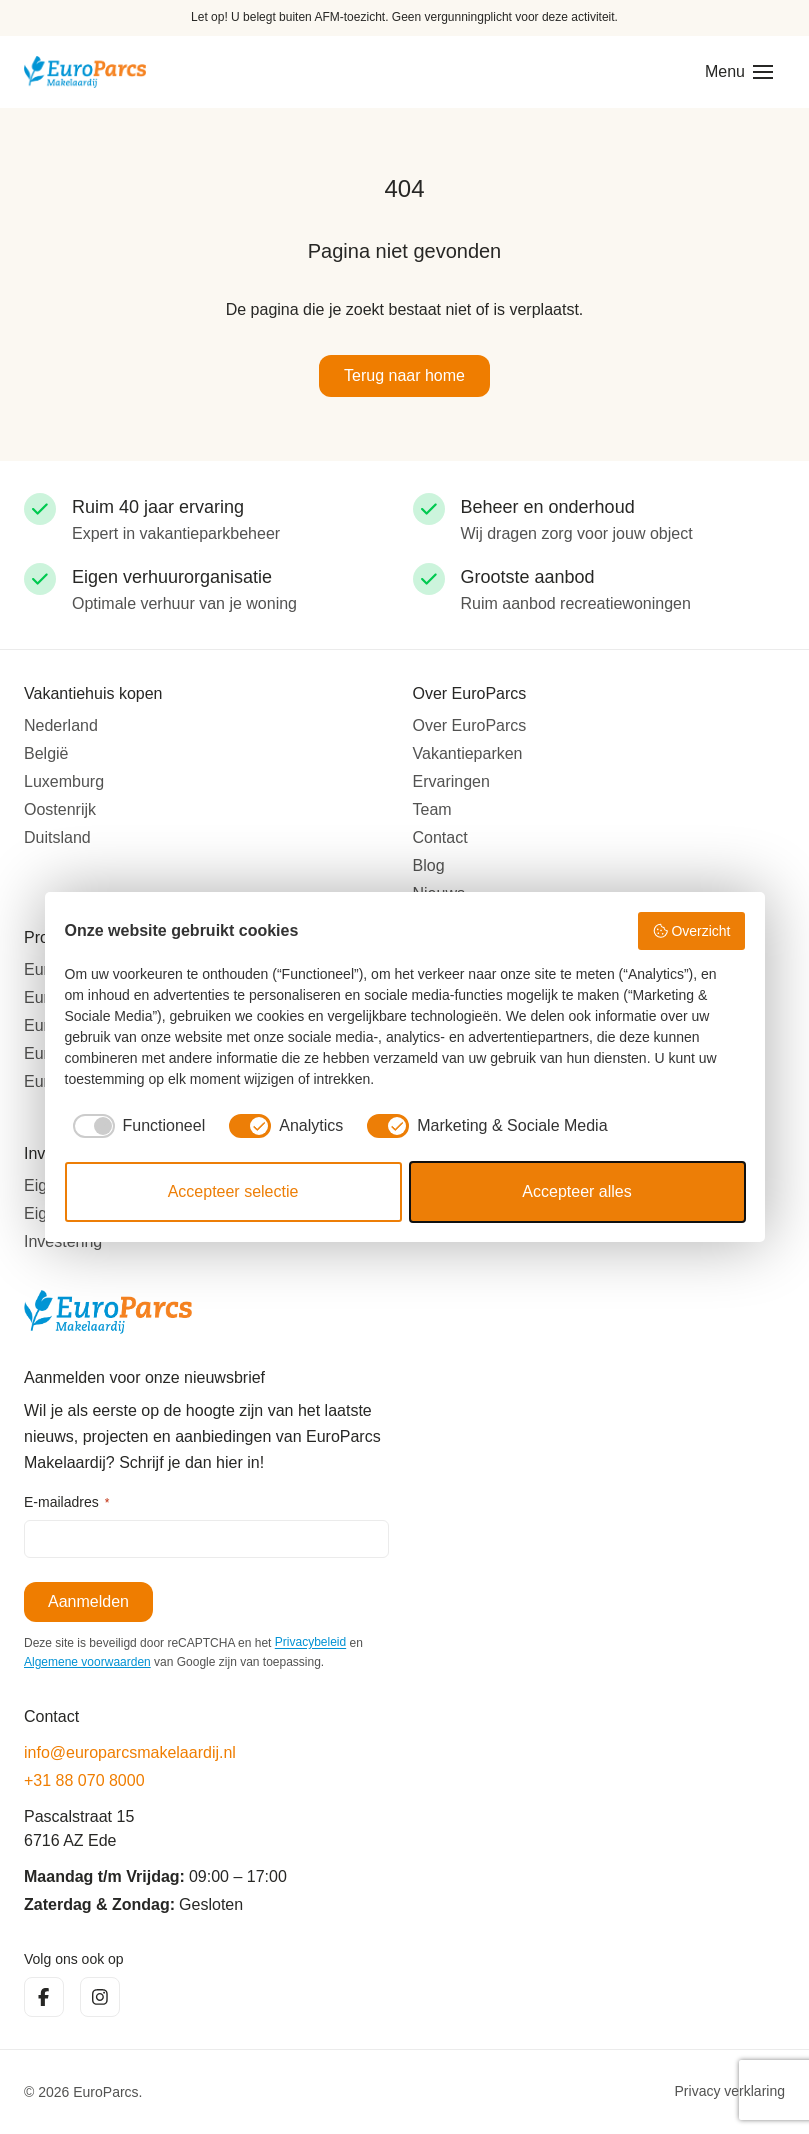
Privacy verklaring (730, 2092)
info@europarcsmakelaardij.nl (130, 1752)
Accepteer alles (576, 1191)
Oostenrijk (60, 809)
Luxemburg (64, 781)
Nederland (61, 725)
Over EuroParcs (470, 725)
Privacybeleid (310, 1643)
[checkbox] (135, 1126)
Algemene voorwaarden (87, 1662)
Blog (429, 865)
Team (432, 809)
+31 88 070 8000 (84, 1780)
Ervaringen (451, 781)
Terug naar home (404, 375)
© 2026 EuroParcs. (83, 2092)
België (46, 753)
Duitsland (57, 837)
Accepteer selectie (233, 1191)
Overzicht (691, 931)
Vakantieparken (468, 753)
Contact (440, 837)
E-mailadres (66, 1503)
